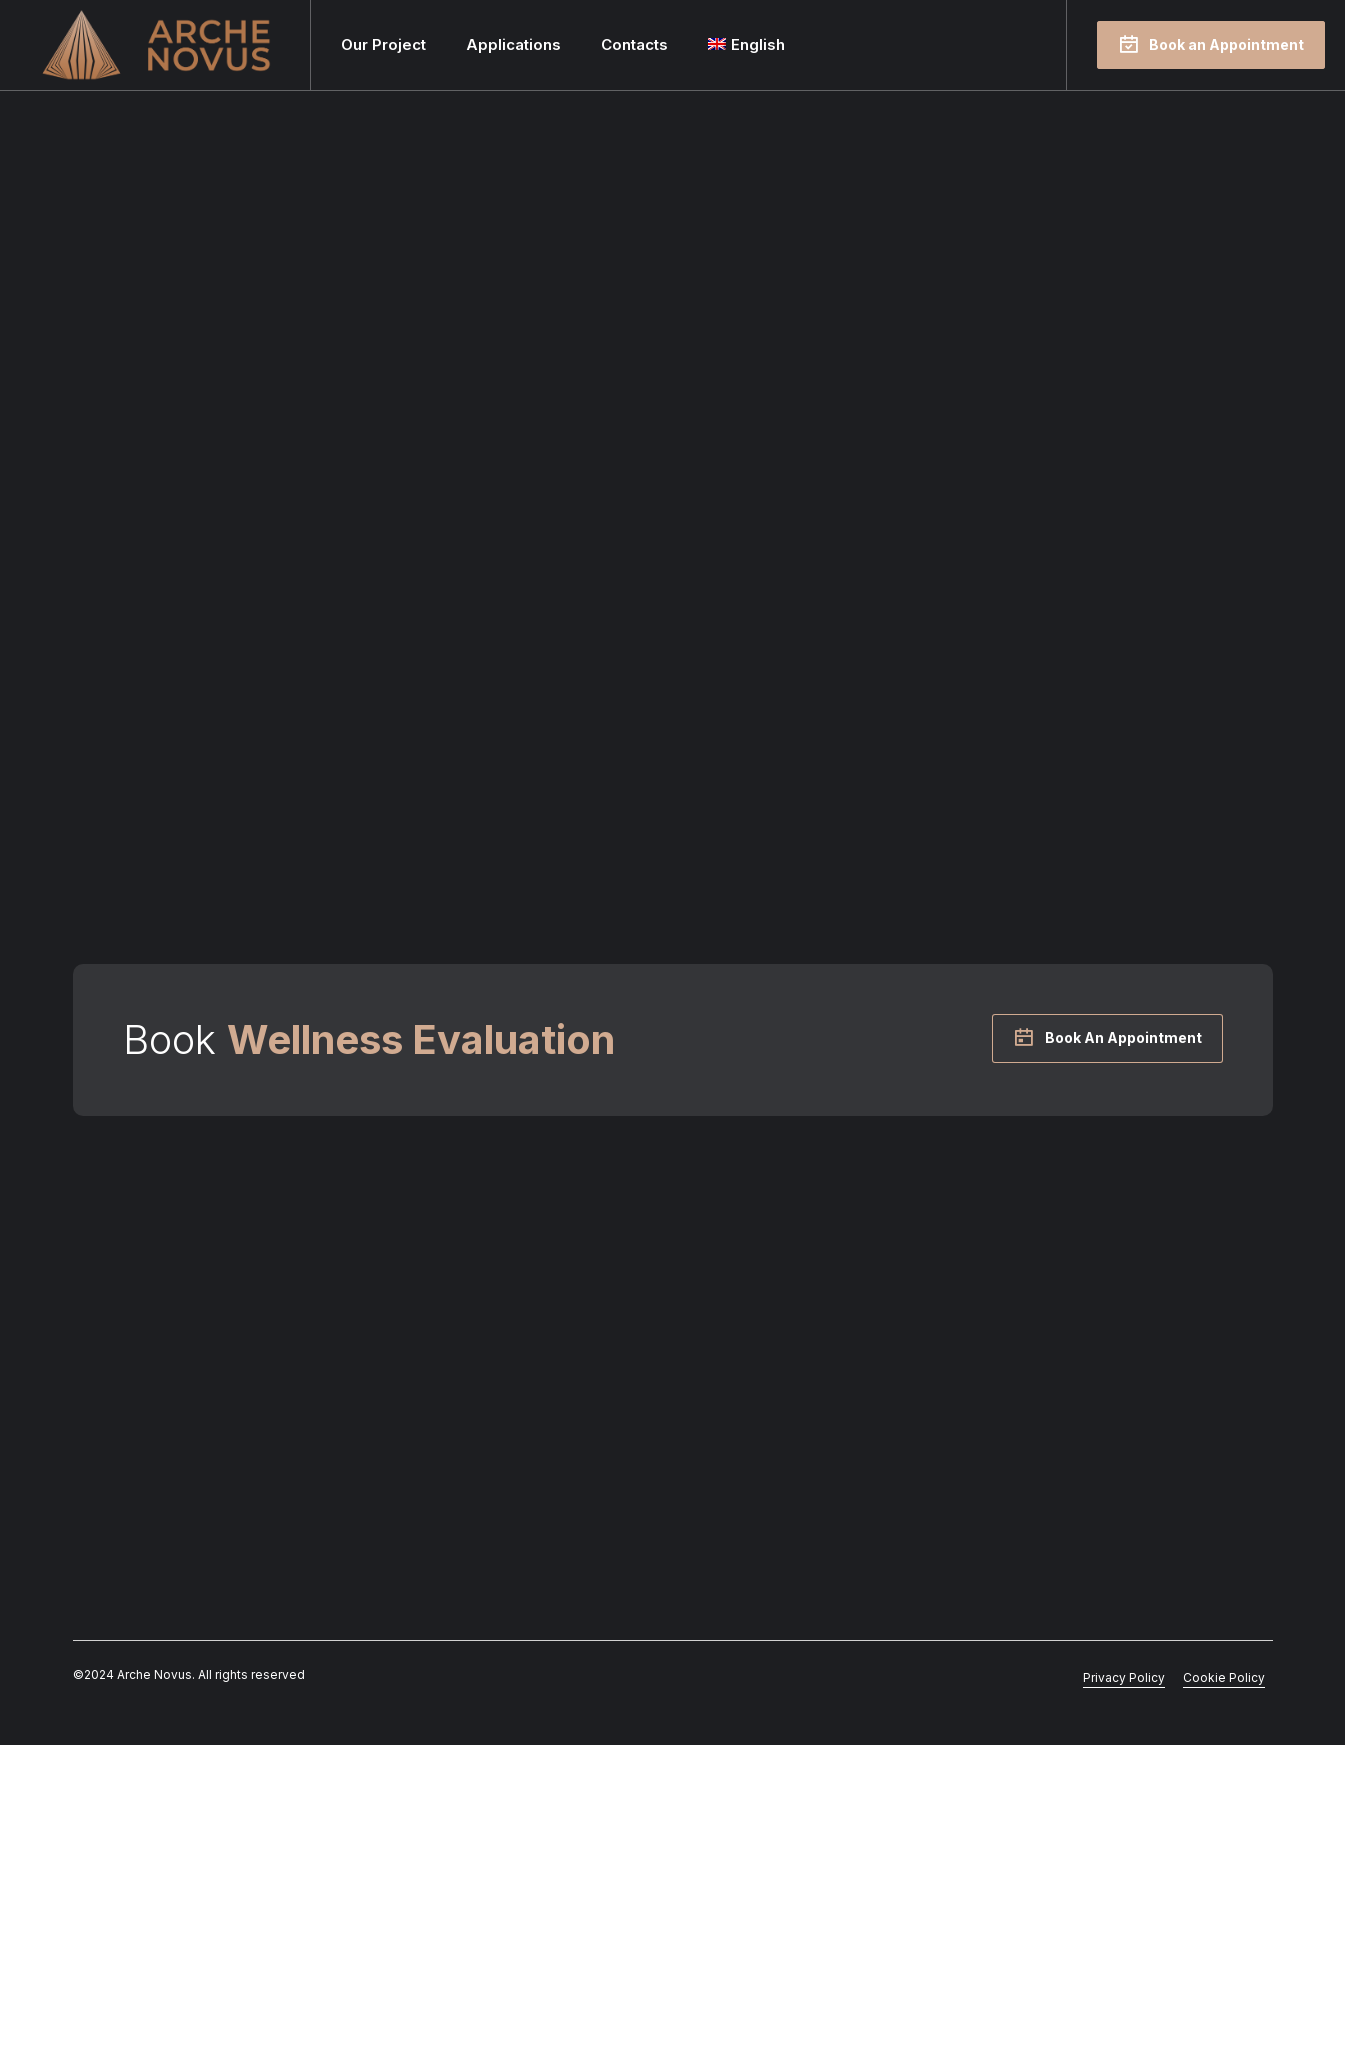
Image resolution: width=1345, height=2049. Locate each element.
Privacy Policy (1124, 1981)
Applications (513, 44)
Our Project (383, 44)
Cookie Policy (1224, 1981)
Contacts (634, 44)
